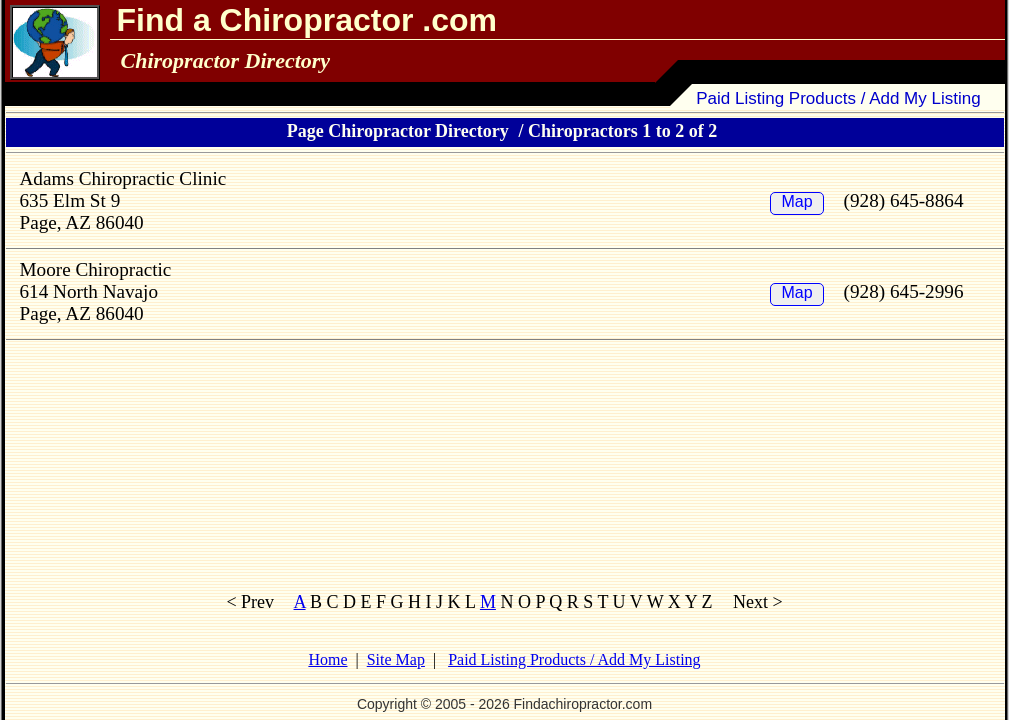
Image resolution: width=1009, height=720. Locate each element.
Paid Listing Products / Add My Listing (839, 98)
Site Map (396, 659)
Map (796, 201)
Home (327, 659)
